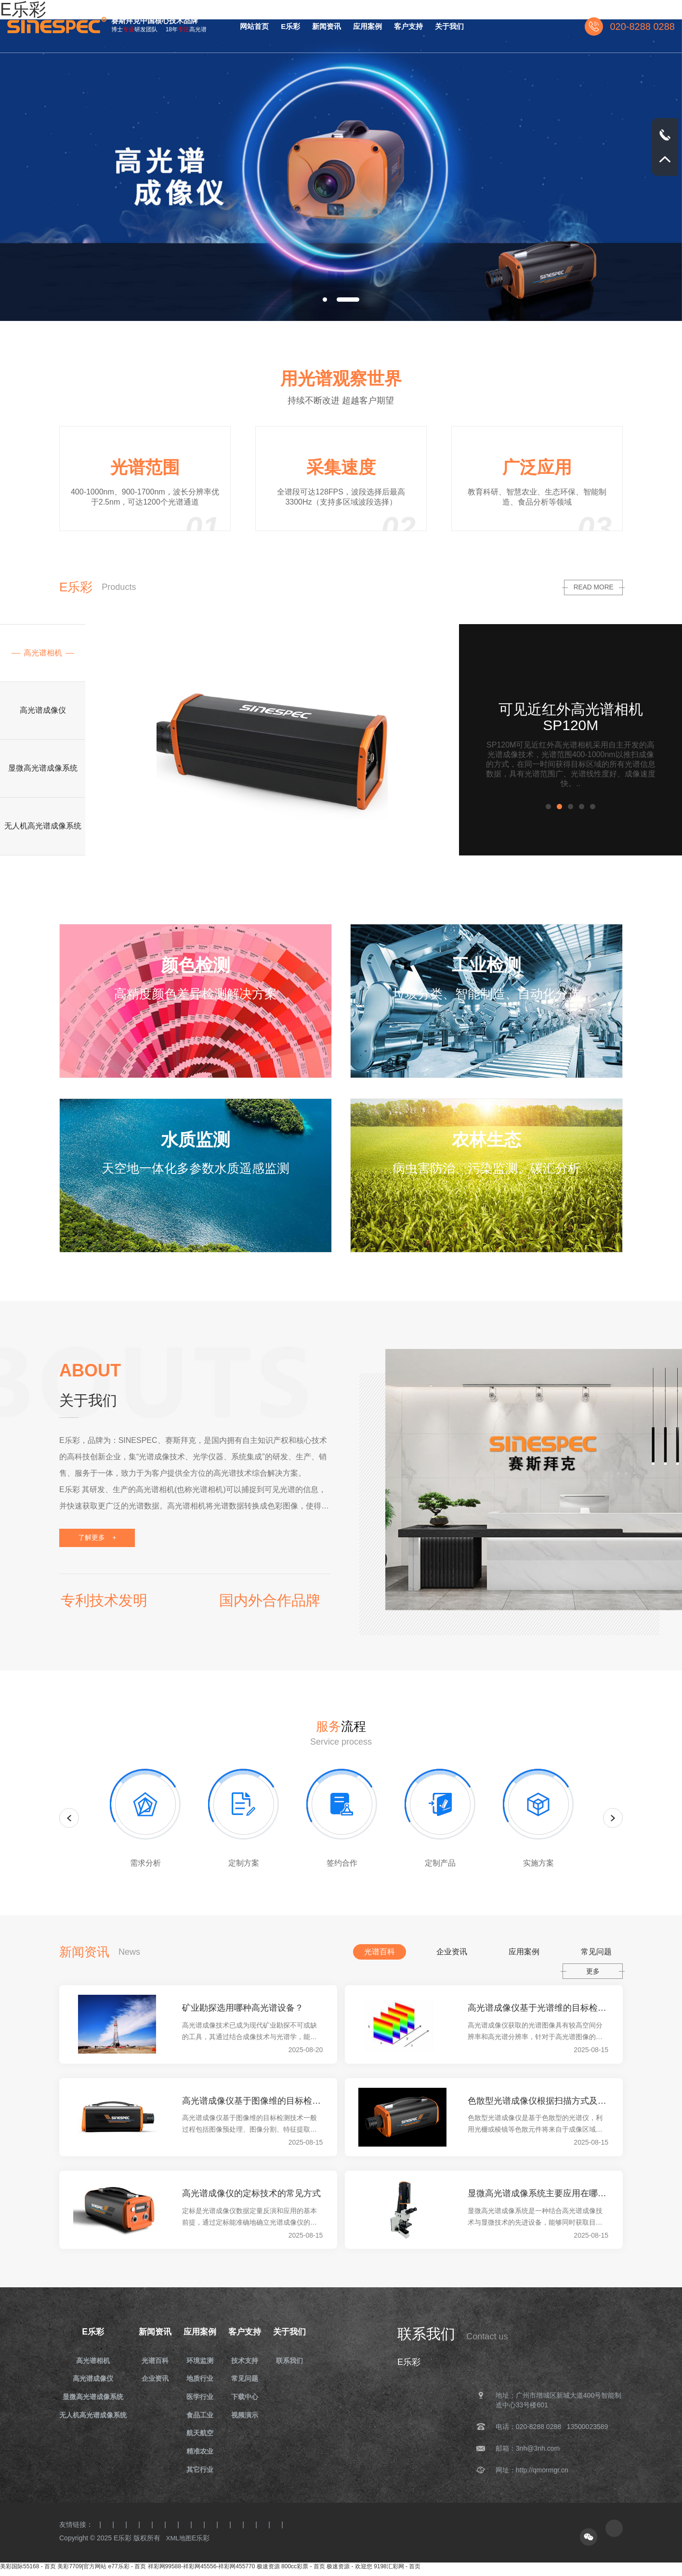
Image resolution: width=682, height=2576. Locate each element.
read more (592, 587)
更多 (593, 1971)
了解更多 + (98, 1537)
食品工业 (202, 2417)
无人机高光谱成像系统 (93, 2417)
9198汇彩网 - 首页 (397, 2571)
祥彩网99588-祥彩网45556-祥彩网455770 (201, 2571)
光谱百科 (156, 2361)
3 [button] (572, 808)
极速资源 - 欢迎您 (349, 2571)
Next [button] (613, 1817)
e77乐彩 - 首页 (127, 2571)
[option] (341, 170)
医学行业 (202, 2398)
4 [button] (584, 808)
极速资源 (268, 2571)
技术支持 (249, 2361)
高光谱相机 (93, 2361)
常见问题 (249, 2380)
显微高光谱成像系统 (93, 2398)
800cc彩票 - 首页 (303, 2571)
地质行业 (202, 2380)
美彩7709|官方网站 (81, 2571)
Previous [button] (69, 1817)
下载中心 (249, 2398)
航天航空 (202, 2436)
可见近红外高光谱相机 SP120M (570, 717)
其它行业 (202, 2474)
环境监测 (202, 2361)
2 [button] (561, 808)
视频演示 (249, 2417)
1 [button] (550, 808)
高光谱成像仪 (93, 2380)
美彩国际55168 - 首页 (28, 2571)
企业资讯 (156, 2380)
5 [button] (595, 808)
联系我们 (296, 2361)
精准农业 (202, 2455)
